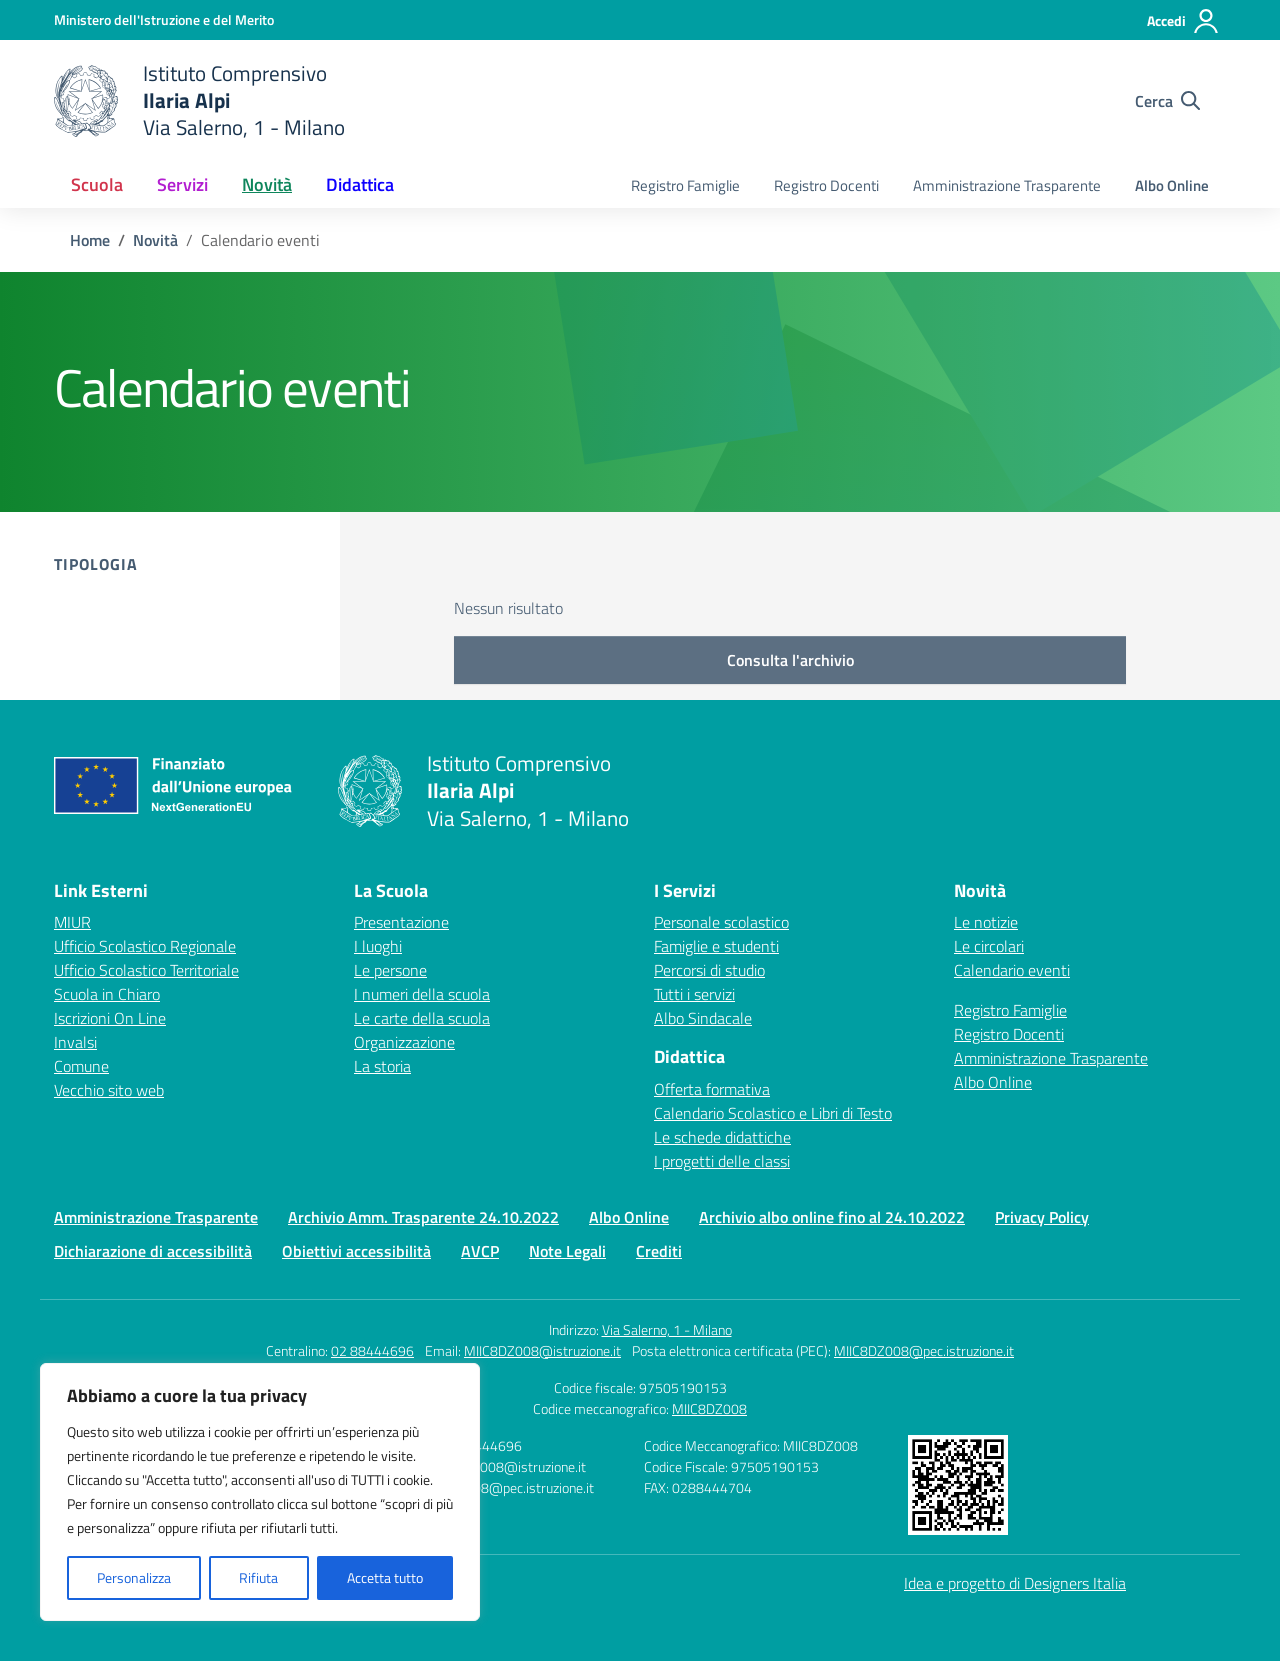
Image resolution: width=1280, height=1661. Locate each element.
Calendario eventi (1012, 970)
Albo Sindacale (703, 1018)
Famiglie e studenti (716, 946)
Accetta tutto (385, 1577)
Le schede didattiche (722, 1137)
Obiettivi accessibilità (356, 1251)
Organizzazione (404, 1042)
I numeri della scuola (422, 994)
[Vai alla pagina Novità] (155, 240)
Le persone (390, 970)
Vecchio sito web (109, 1090)
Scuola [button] (97, 184)
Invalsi (75, 1042)
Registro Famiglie (685, 185)
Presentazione (401, 922)
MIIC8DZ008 (709, 1408)
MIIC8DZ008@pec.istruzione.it (924, 1350)
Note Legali (567, 1251)
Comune (81, 1066)
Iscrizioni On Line (110, 1018)
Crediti (659, 1251)
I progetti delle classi (722, 1161)
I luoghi (378, 946)
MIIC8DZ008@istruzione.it (542, 1350)
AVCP (480, 1251)
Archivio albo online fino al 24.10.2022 (832, 1217)
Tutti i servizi (694, 994)
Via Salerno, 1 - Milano (667, 1329)
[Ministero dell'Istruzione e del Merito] (164, 19)
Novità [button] (267, 184)
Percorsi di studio (709, 970)
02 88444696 (372, 1350)
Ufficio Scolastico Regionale (145, 946)
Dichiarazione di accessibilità (153, 1251)
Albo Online (1172, 185)
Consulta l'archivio (790, 660)
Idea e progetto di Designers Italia (1015, 1583)
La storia (382, 1066)
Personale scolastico (721, 922)
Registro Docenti (826, 185)
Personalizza (134, 1577)
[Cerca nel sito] (1167, 101)
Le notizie (986, 922)
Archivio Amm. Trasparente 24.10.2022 (423, 1217)
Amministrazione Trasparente (1007, 185)
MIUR (72, 922)
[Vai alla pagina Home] (90, 240)
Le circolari (989, 946)
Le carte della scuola (422, 1018)
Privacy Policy (1042, 1217)
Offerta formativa (712, 1089)
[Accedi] (1183, 21)
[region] (260, 1492)
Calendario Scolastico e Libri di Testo (773, 1113)
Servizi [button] (182, 184)
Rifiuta (258, 1577)
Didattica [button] (360, 184)
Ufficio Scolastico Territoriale (146, 970)
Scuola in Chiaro (107, 994)
